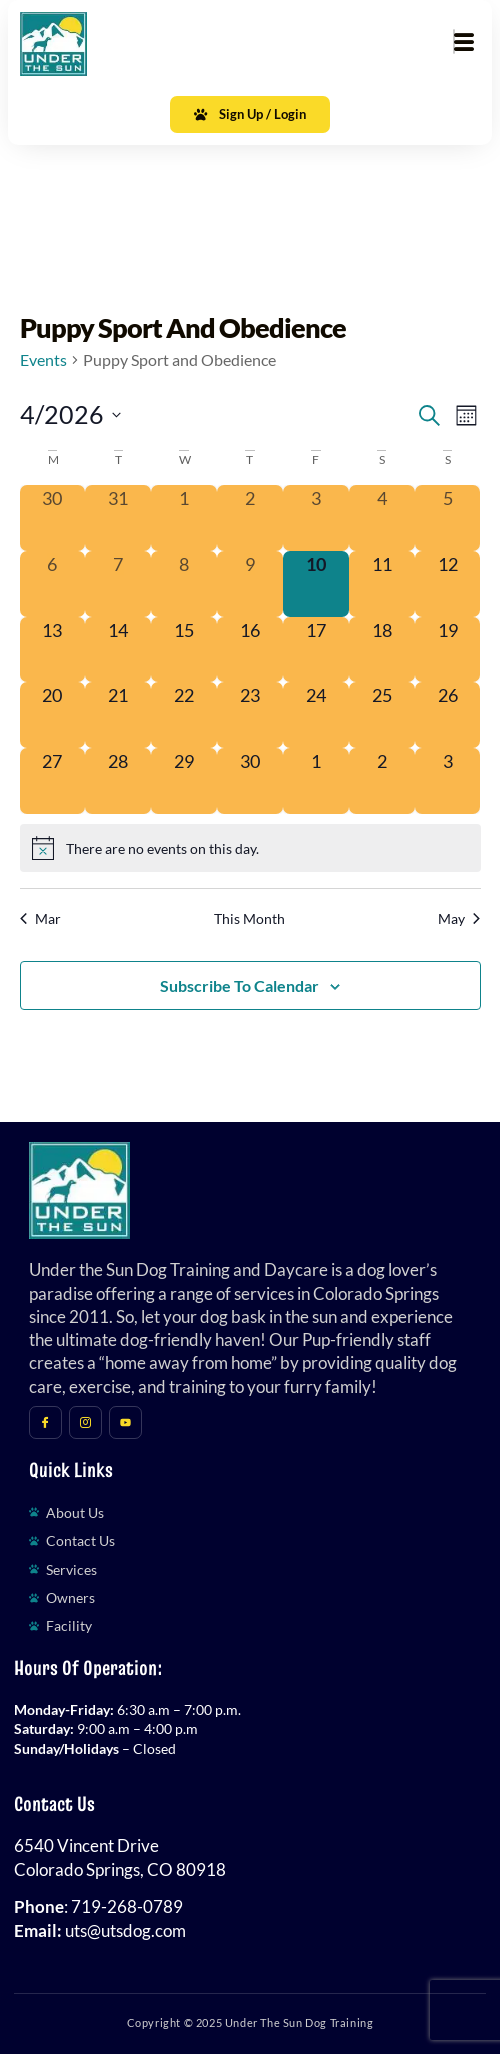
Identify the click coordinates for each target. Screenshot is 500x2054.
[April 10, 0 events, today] (316, 584)
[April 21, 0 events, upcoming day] (118, 715)
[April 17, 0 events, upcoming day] (316, 650)
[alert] (250, 848)
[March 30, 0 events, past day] (53, 518)
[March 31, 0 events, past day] (118, 518)
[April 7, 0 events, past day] (118, 584)
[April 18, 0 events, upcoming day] (382, 650)
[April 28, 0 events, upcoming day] (118, 781)
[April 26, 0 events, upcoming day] (448, 715)
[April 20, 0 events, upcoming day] (53, 715)
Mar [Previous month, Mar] (40, 918)
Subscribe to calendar (239, 986)
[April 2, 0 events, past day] (250, 518)
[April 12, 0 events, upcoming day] (448, 584)
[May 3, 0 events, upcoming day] (448, 781)
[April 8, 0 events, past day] (184, 584)
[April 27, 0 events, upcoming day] (53, 781)
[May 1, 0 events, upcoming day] (316, 781)
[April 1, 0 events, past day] (184, 518)
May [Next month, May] (459, 918)
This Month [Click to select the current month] (249, 918)
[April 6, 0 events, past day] (53, 584)
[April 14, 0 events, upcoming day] (118, 650)
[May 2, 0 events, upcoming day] (382, 781)
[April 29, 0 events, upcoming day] (184, 781)
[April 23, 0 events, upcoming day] (250, 715)
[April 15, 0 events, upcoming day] (184, 650)
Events (43, 359)
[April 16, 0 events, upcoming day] (250, 650)
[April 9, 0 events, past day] (250, 584)
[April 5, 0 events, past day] (448, 518)
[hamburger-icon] (454, 41)
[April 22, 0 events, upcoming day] (184, 715)
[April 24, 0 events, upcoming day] (316, 715)
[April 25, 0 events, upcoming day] (382, 715)
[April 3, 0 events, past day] (316, 518)
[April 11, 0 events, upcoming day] (382, 584)
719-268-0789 (127, 1907)
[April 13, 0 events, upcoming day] (53, 650)
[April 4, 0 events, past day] (382, 518)
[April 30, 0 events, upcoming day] (250, 781)
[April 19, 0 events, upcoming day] (448, 650)
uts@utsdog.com (125, 1931)
